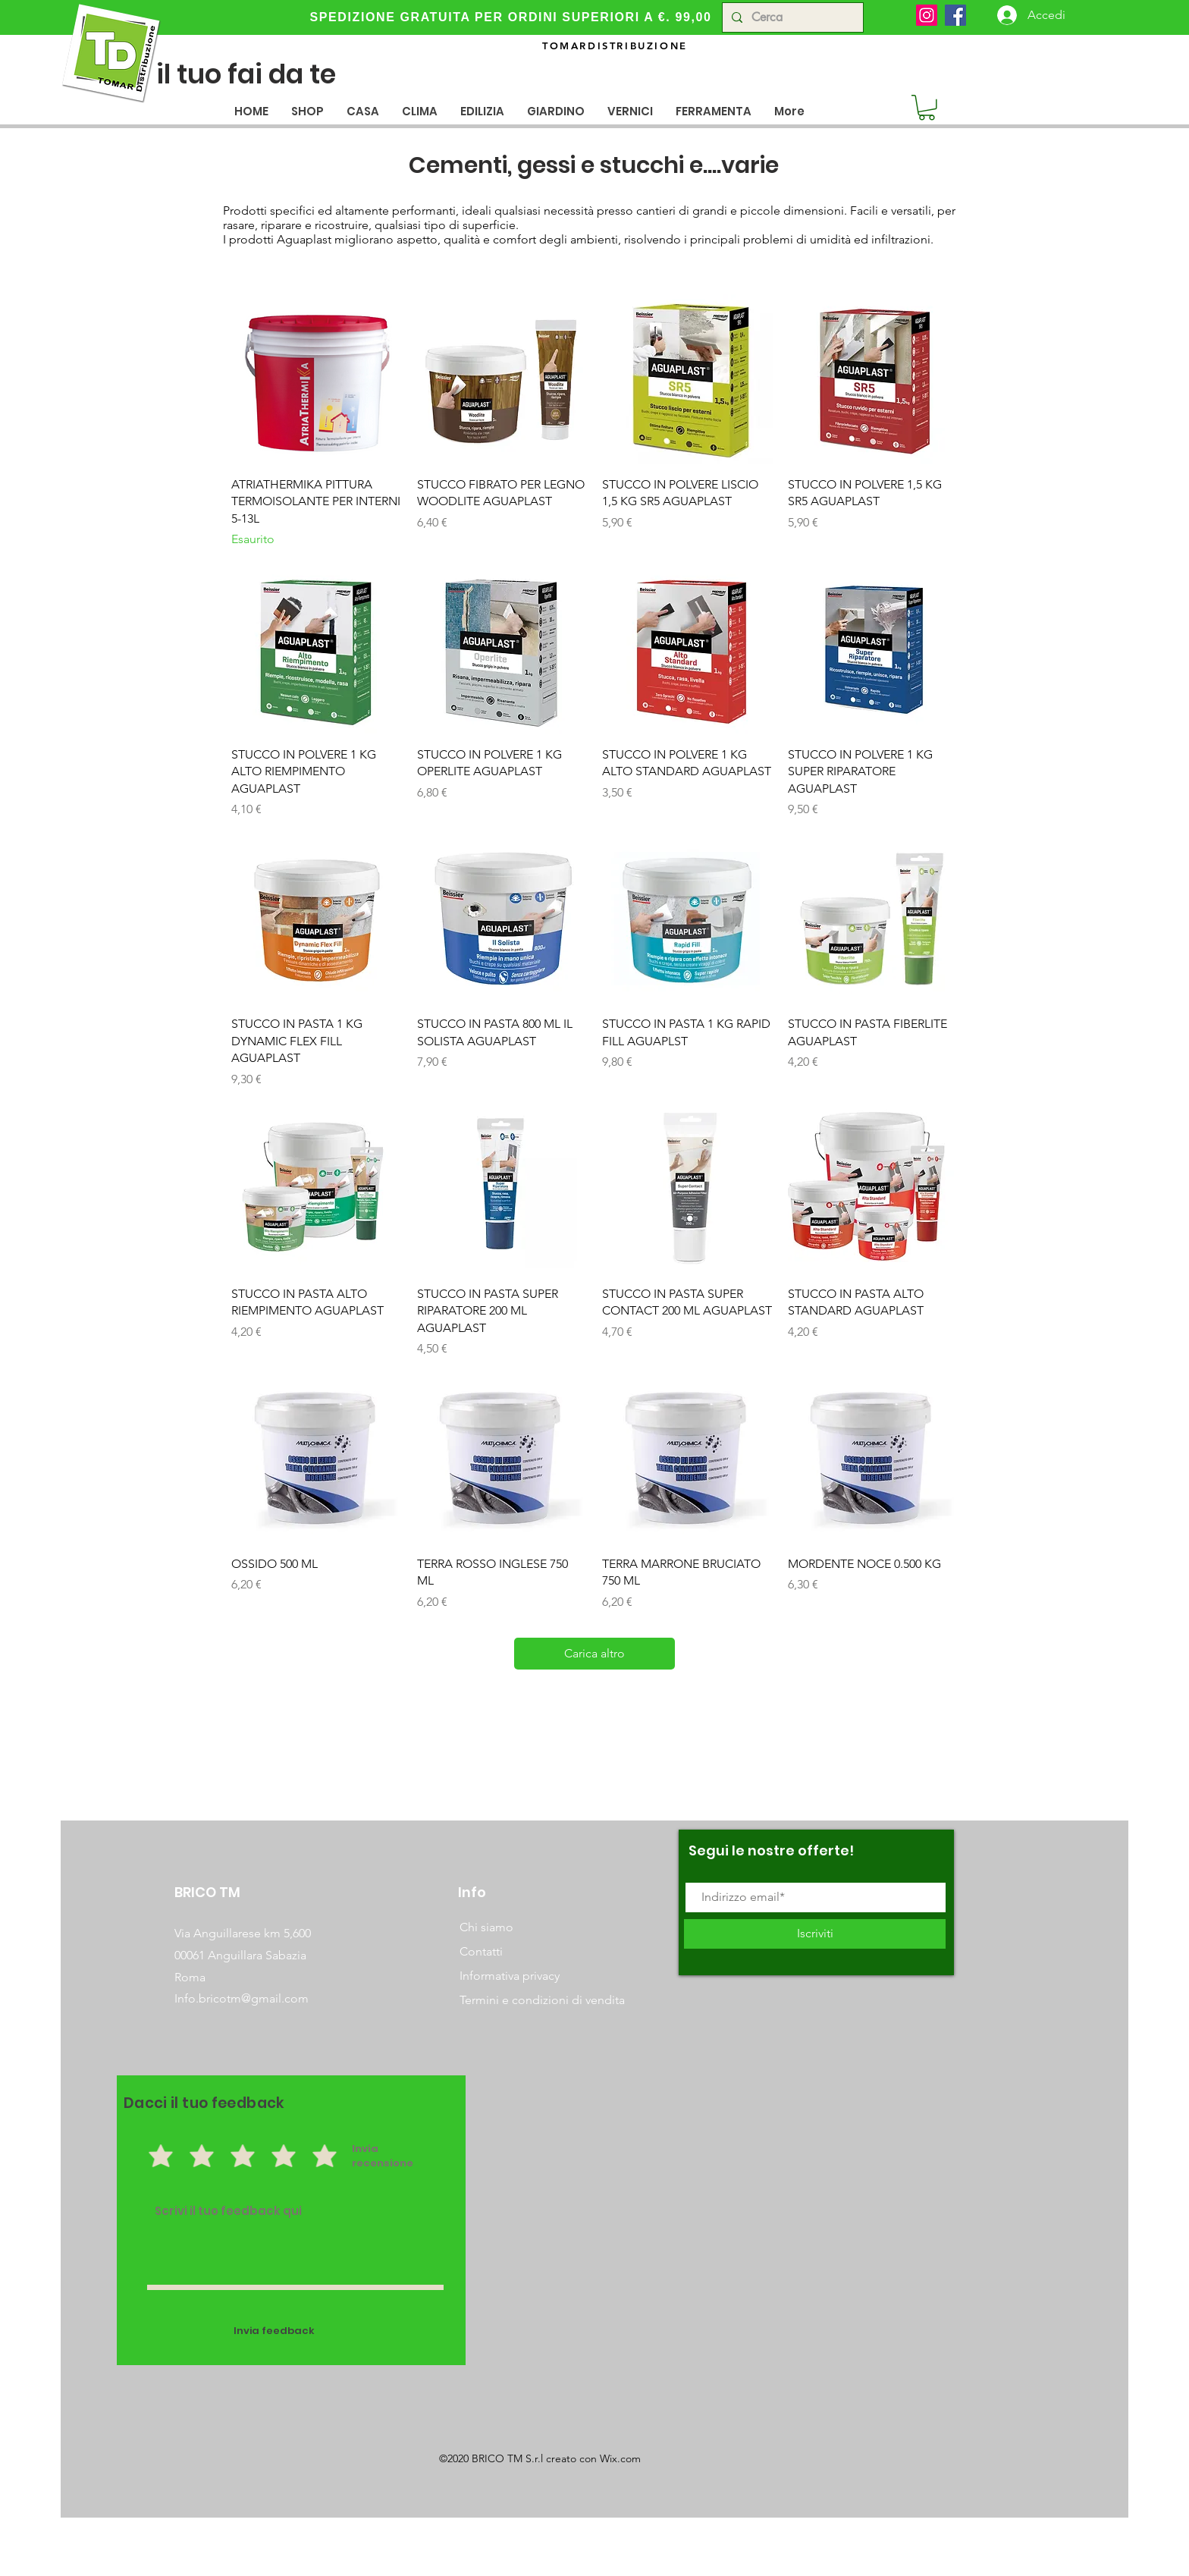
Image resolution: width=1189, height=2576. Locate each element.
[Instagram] (926, 15)
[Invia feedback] (274, 2331)
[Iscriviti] (815, 1934)
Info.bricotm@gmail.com (241, 1998)
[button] (363, 111)
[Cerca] (791, 17)
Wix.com (620, 2458)
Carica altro (594, 1653)
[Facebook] (955, 15)
